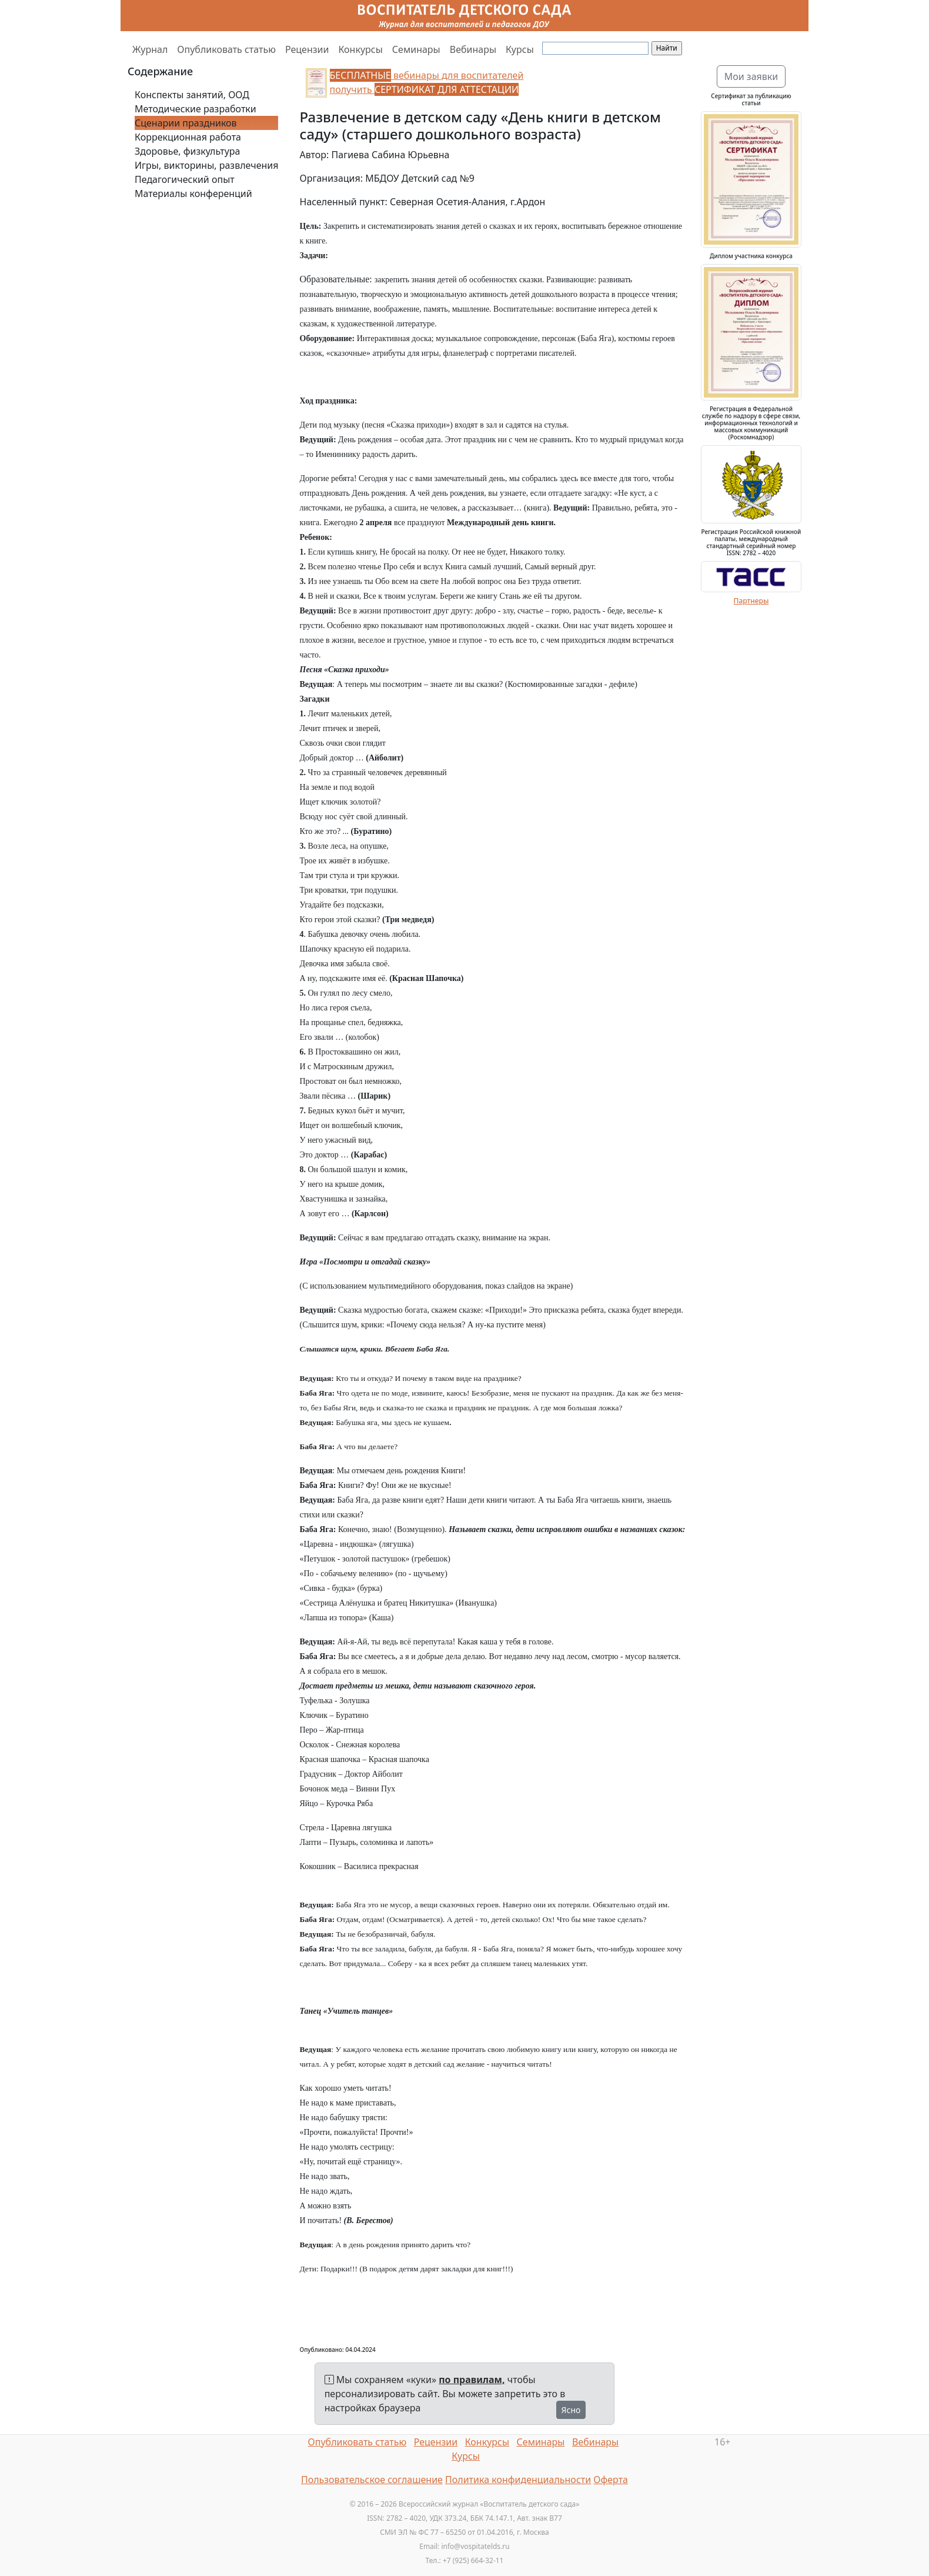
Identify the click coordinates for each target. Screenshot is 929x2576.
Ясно (571, 2409)
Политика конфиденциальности (518, 2479)
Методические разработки (195, 108)
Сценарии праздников (186, 122)
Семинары (416, 49)
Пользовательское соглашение (372, 2479)
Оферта (610, 2479)
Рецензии (307, 49)
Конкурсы (360, 49)
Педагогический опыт (185, 179)
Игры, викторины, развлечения (206, 165)
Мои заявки (751, 76)
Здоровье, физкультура (187, 151)
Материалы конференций (193, 193)
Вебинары (473, 49)
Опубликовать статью (226, 49)
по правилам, (471, 2379)
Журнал (150, 49)
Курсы (520, 49)
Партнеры (751, 601)
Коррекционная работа (188, 137)
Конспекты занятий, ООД (192, 94)
